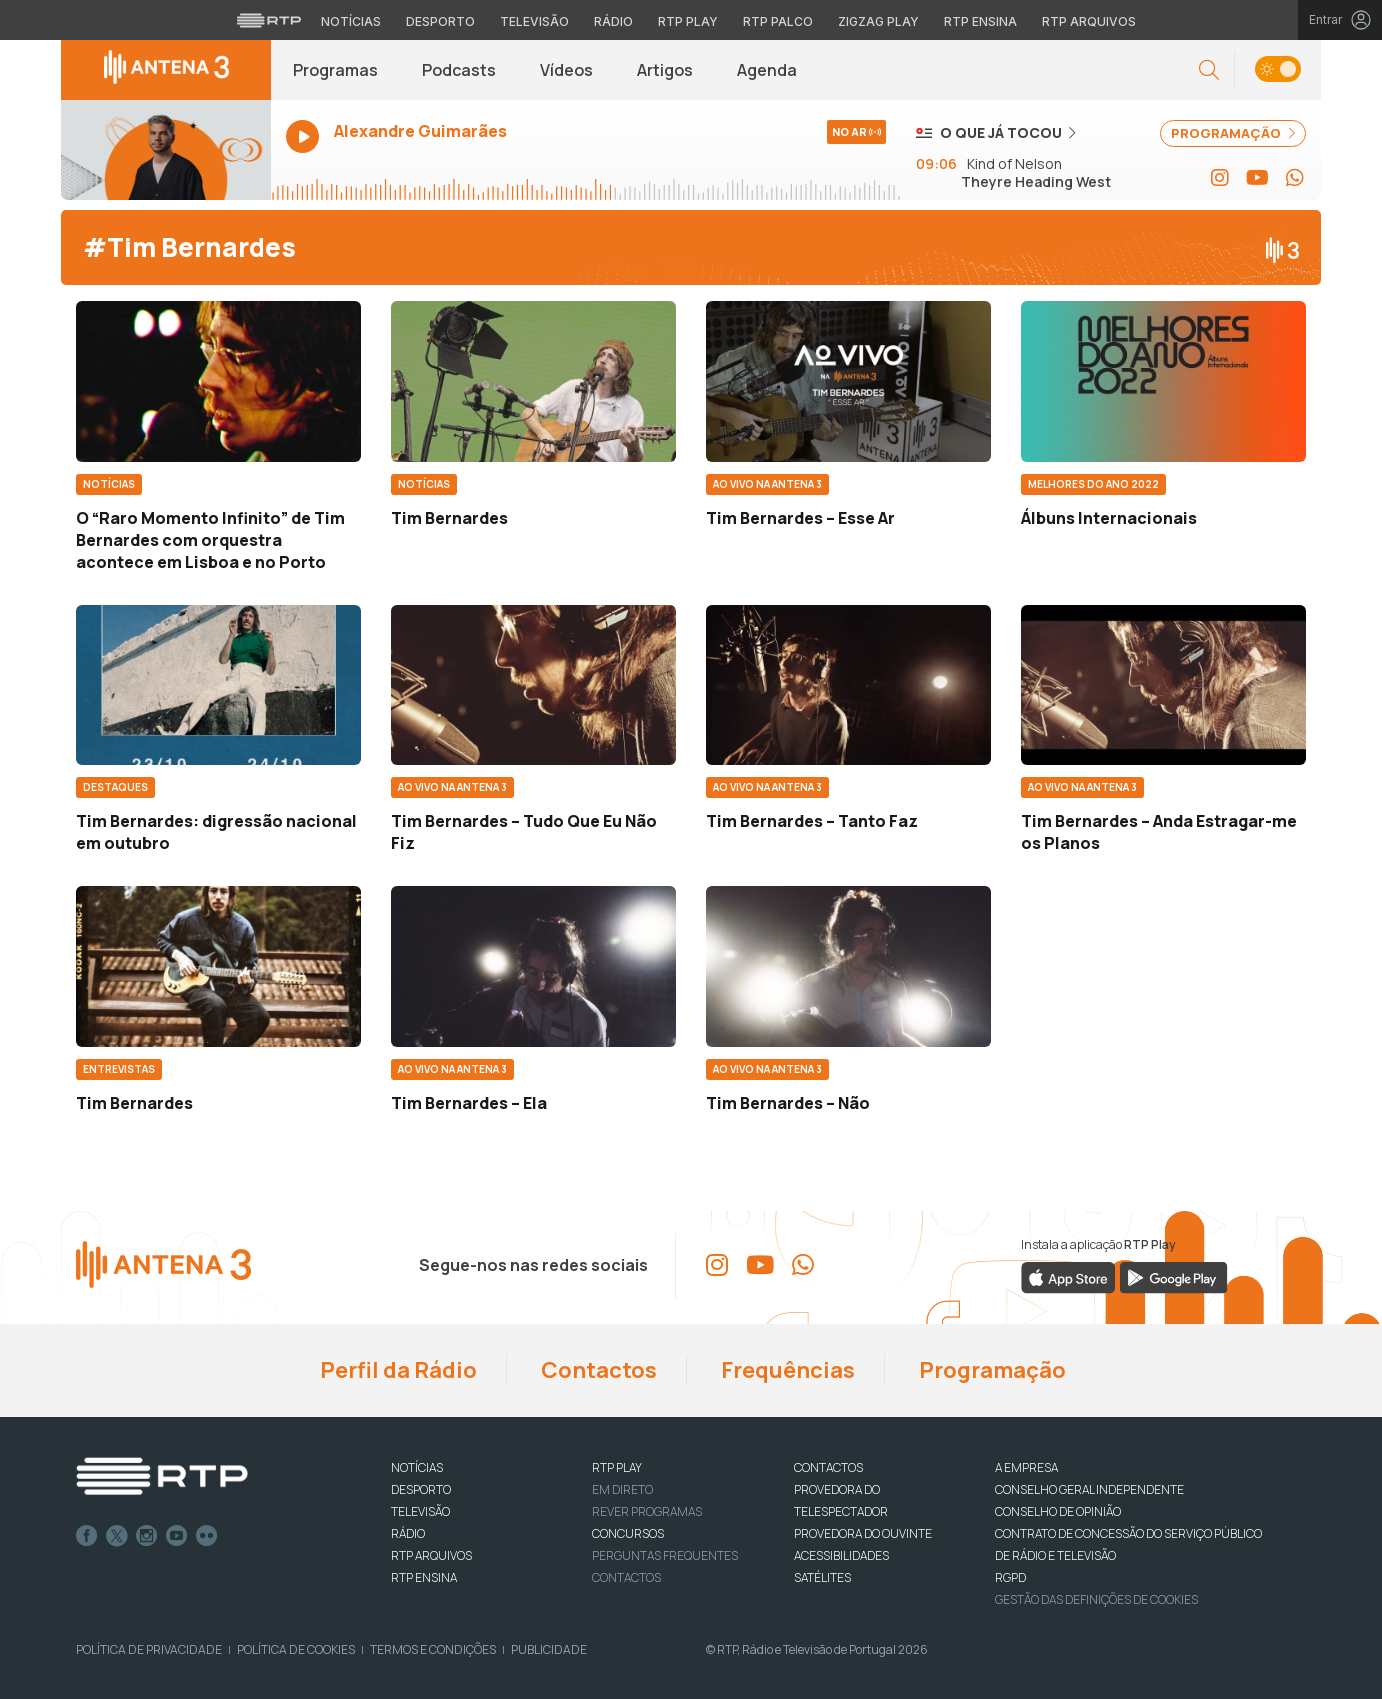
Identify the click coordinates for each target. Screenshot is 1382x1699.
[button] (1209, 70)
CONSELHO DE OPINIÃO (1058, 1511)
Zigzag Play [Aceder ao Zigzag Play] (878, 21)
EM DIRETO (622, 1489)
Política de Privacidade (149, 1649)
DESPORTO (421, 1489)
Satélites (822, 1577)
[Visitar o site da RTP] (269, 20)
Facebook (87, 1536)
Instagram (147, 1536)
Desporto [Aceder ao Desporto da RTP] (440, 21)
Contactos (597, 1370)
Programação (990, 1370)
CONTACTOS (828, 1467)
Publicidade (549, 1649)
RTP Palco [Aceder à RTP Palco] (778, 21)
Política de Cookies (296, 1649)
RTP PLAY (617, 1467)
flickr (207, 1536)
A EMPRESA (1026, 1467)
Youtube (177, 1536)
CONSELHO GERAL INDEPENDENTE (1089, 1489)
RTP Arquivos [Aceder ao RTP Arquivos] (1089, 21)
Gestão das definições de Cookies (1096, 1599)
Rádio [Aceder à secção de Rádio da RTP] (613, 21)
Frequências (786, 1370)
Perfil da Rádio (396, 1370)
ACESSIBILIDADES (841, 1555)
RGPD (1010, 1577)
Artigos (665, 70)
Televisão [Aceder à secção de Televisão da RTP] (534, 21)
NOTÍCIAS (417, 1467)
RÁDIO (408, 1533)
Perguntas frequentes (665, 1555)
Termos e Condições (433, 1649)
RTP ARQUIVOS (431, 1555)
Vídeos (566, 70)
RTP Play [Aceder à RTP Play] (688, 21)
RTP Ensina (424, 1577)
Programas (335, 70)
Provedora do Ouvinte (863, 1533)
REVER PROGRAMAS (647, 1511)
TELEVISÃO (420, 1511)
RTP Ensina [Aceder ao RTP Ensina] (980, 21)
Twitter (117, 1536)
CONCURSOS (628, 1533)
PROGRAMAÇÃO (1233, 133)
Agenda (767, 70)
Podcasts (459, 70)
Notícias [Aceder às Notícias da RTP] (351, 21)
